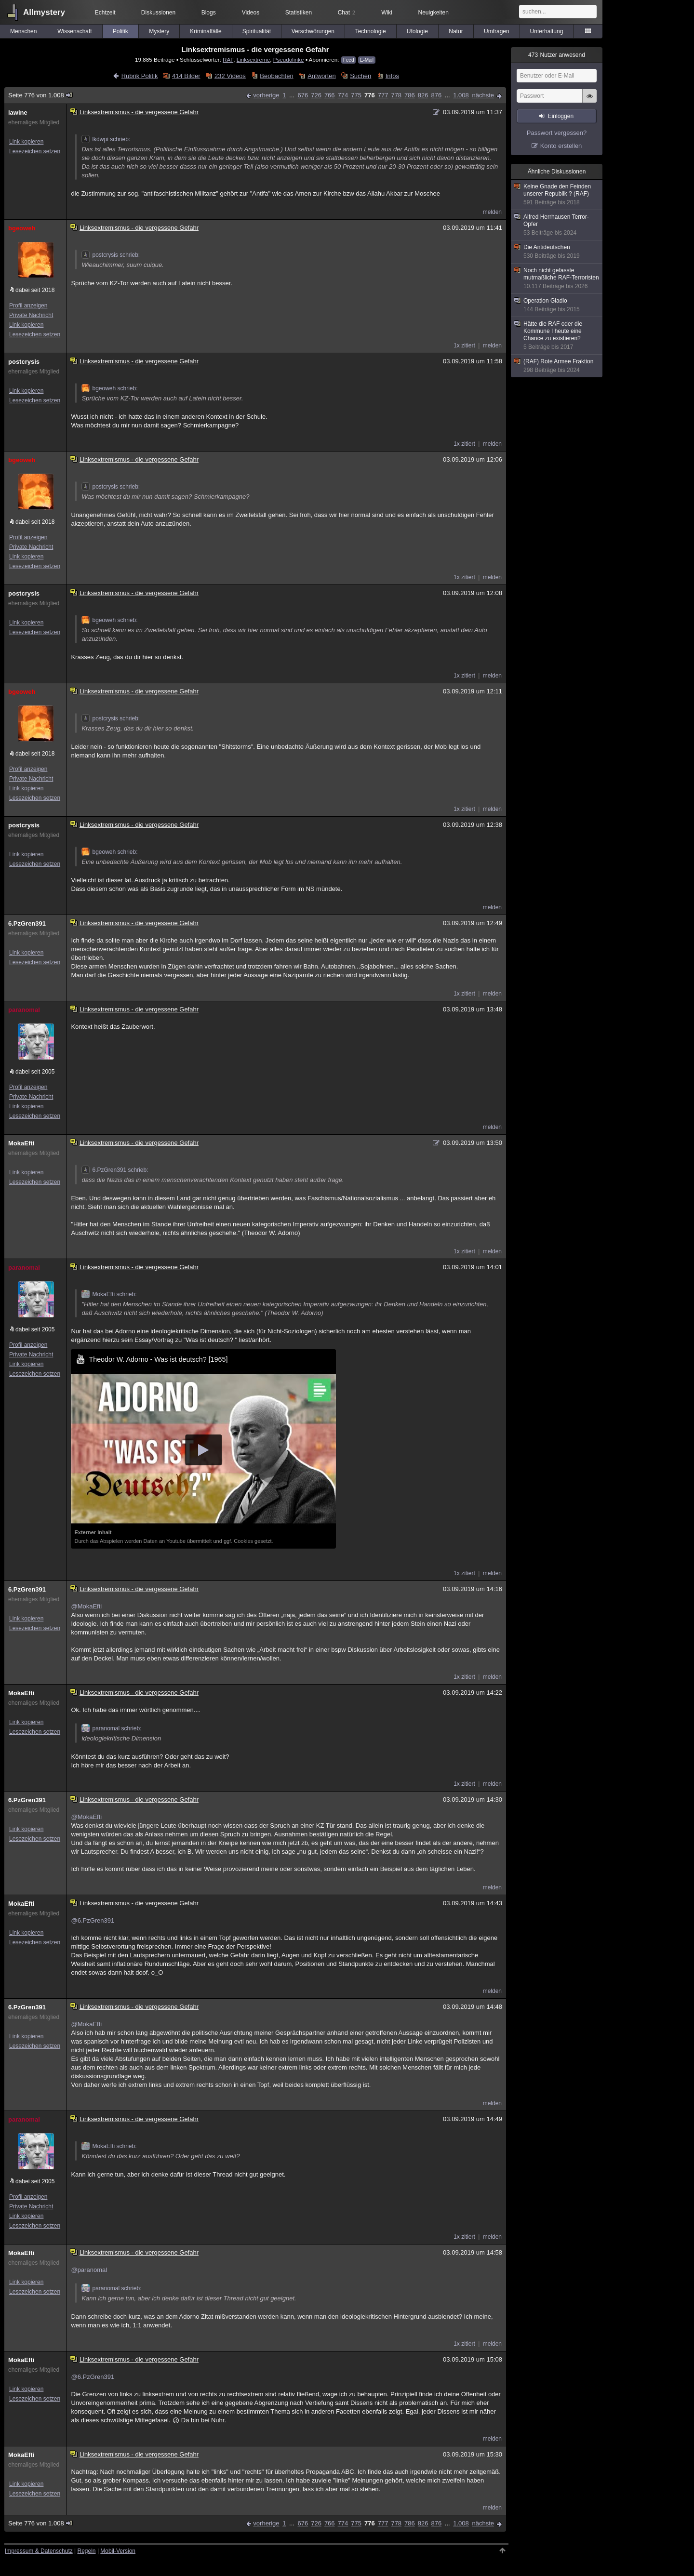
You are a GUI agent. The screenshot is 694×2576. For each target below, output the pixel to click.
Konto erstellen (561, 145)
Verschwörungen (313, 31)
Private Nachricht (31, 315)
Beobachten (276, 76)
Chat (346, 12)
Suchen (360, 76)
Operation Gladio (557, 305)
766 (329, 95)
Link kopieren (26, 141)
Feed (348, 60)
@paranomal (89, 2269)
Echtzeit (105, 12)
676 (302, 95)
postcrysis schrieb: (110, 255)
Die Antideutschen (557, 252)
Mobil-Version (117, 2551)
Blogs (208, 12)
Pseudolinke (288, 59)
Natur (456, 31)
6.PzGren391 (27, 923)
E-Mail (367, 60)
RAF (228, 59)
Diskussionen (158, 12)
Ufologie (417, 31)
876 (436, 95)
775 (356, 95)
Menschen (23, 31)
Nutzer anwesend (556, 55)
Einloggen (561, 116)
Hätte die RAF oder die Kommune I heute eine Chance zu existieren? (557, 335)
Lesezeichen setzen (34, 151)
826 (423, 95)
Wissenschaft (74, 31)
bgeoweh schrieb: (109, 388)
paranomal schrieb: (111, 1728)
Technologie (370, 31)
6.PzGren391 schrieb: (114, 1170)
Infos (392, 76)
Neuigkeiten (433, 12)
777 (383, 95)
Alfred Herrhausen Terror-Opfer (557, 225)
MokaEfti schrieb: (108, 1294)
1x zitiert (464, 345)
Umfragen (496, 31)
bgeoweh (21, 228)
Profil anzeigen (28, 305)
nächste (483, 95)
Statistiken (298, 12)
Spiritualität (256, 31)
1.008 (461, 95)
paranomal (24, 1009)
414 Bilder (186, 76)
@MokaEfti (86, 1606)
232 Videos (230, 76)
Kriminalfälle (205, 31)
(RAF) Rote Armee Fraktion (557, 366)
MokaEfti (21, 1143)
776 (369, 95)
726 (316, 95)
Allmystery (44, 12)
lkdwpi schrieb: (105, 139)
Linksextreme (253, 59)
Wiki (386, 12)
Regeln (87, 2551)
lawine (17, 112)
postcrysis (24, 361)
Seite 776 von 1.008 (40, 95)
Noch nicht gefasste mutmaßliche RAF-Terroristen (557, 278)
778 (396, 95)
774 (343, 95)
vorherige (266, 95)
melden (492, 212)
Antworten (321, 76)
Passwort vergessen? (557, 132)
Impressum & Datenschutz (39, 2551)
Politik (120, 31)
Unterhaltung (546, 31)
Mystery (159, 31)
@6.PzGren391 (92, 1920)
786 (409, 95)
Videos (250, 12)
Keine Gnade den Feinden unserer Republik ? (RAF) (557, 194)
